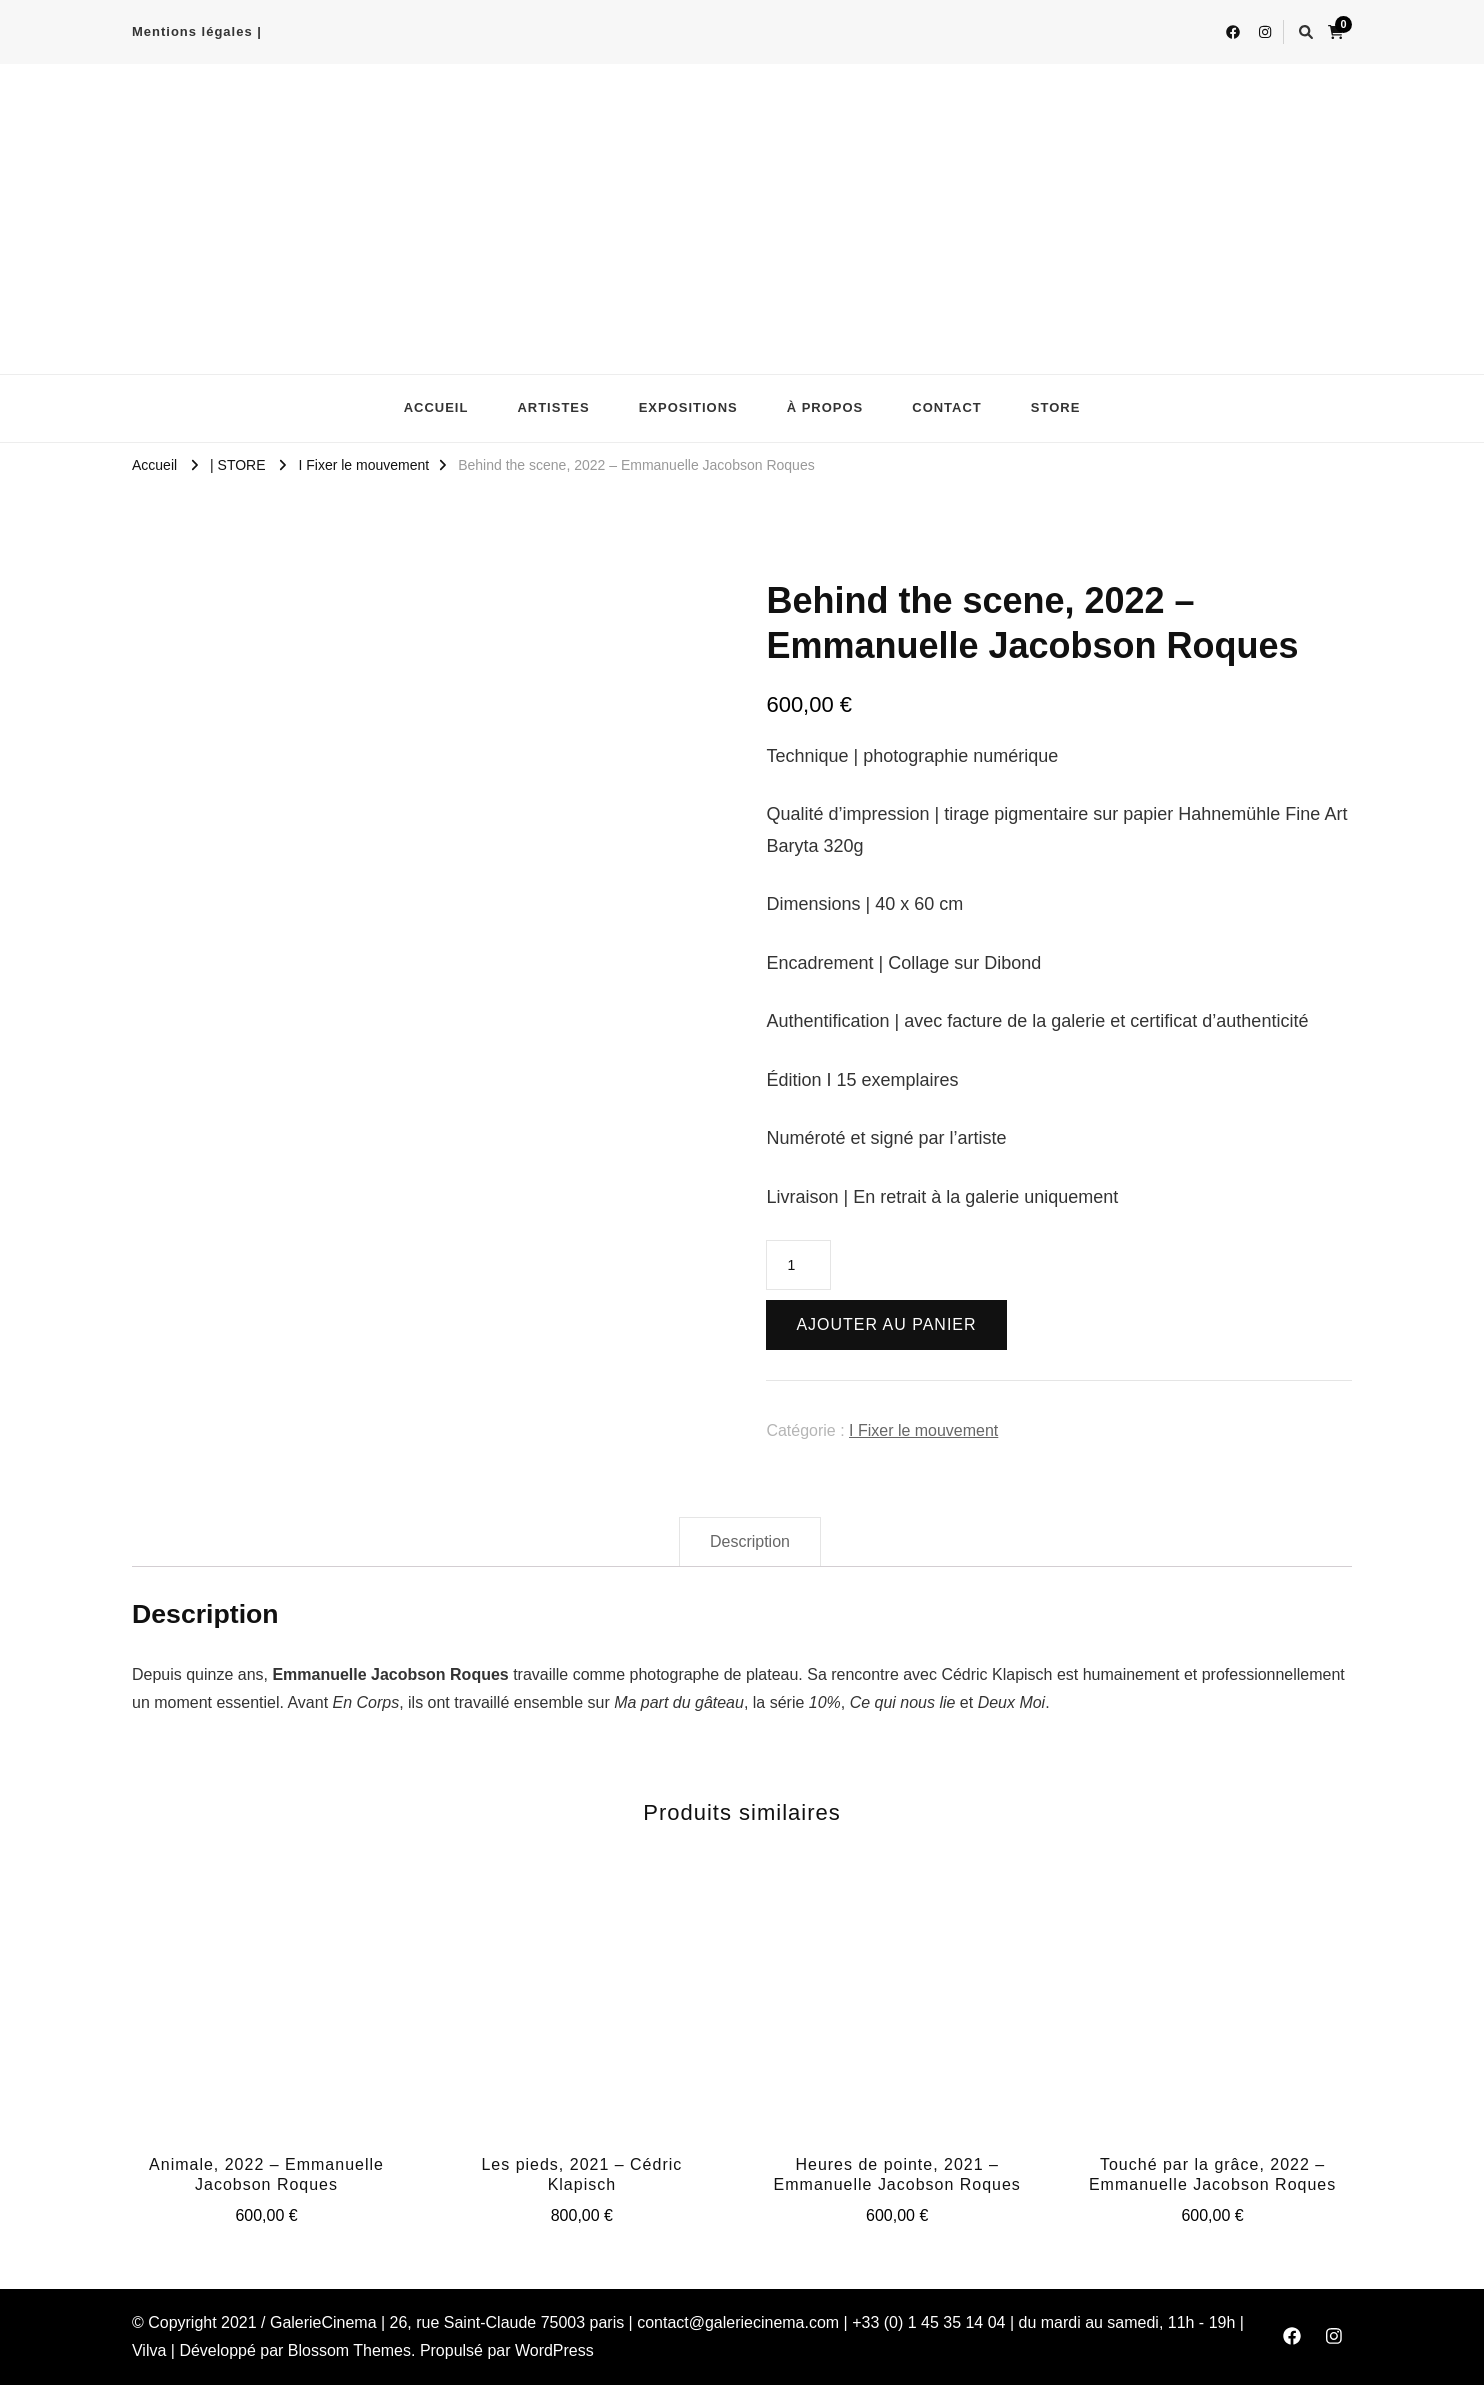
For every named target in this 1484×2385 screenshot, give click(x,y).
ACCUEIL (436, 407)
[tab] (750, 1542)
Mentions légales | (197, 31)
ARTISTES (553, 407)
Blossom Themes (349, 2350)
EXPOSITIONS (688, 407)
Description (750, 1541)
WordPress (554, 2350)
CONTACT (947, 407)
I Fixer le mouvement (923, 1430)
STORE (1056, 407)
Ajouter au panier (886, 1324)
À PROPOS (825, 407)
